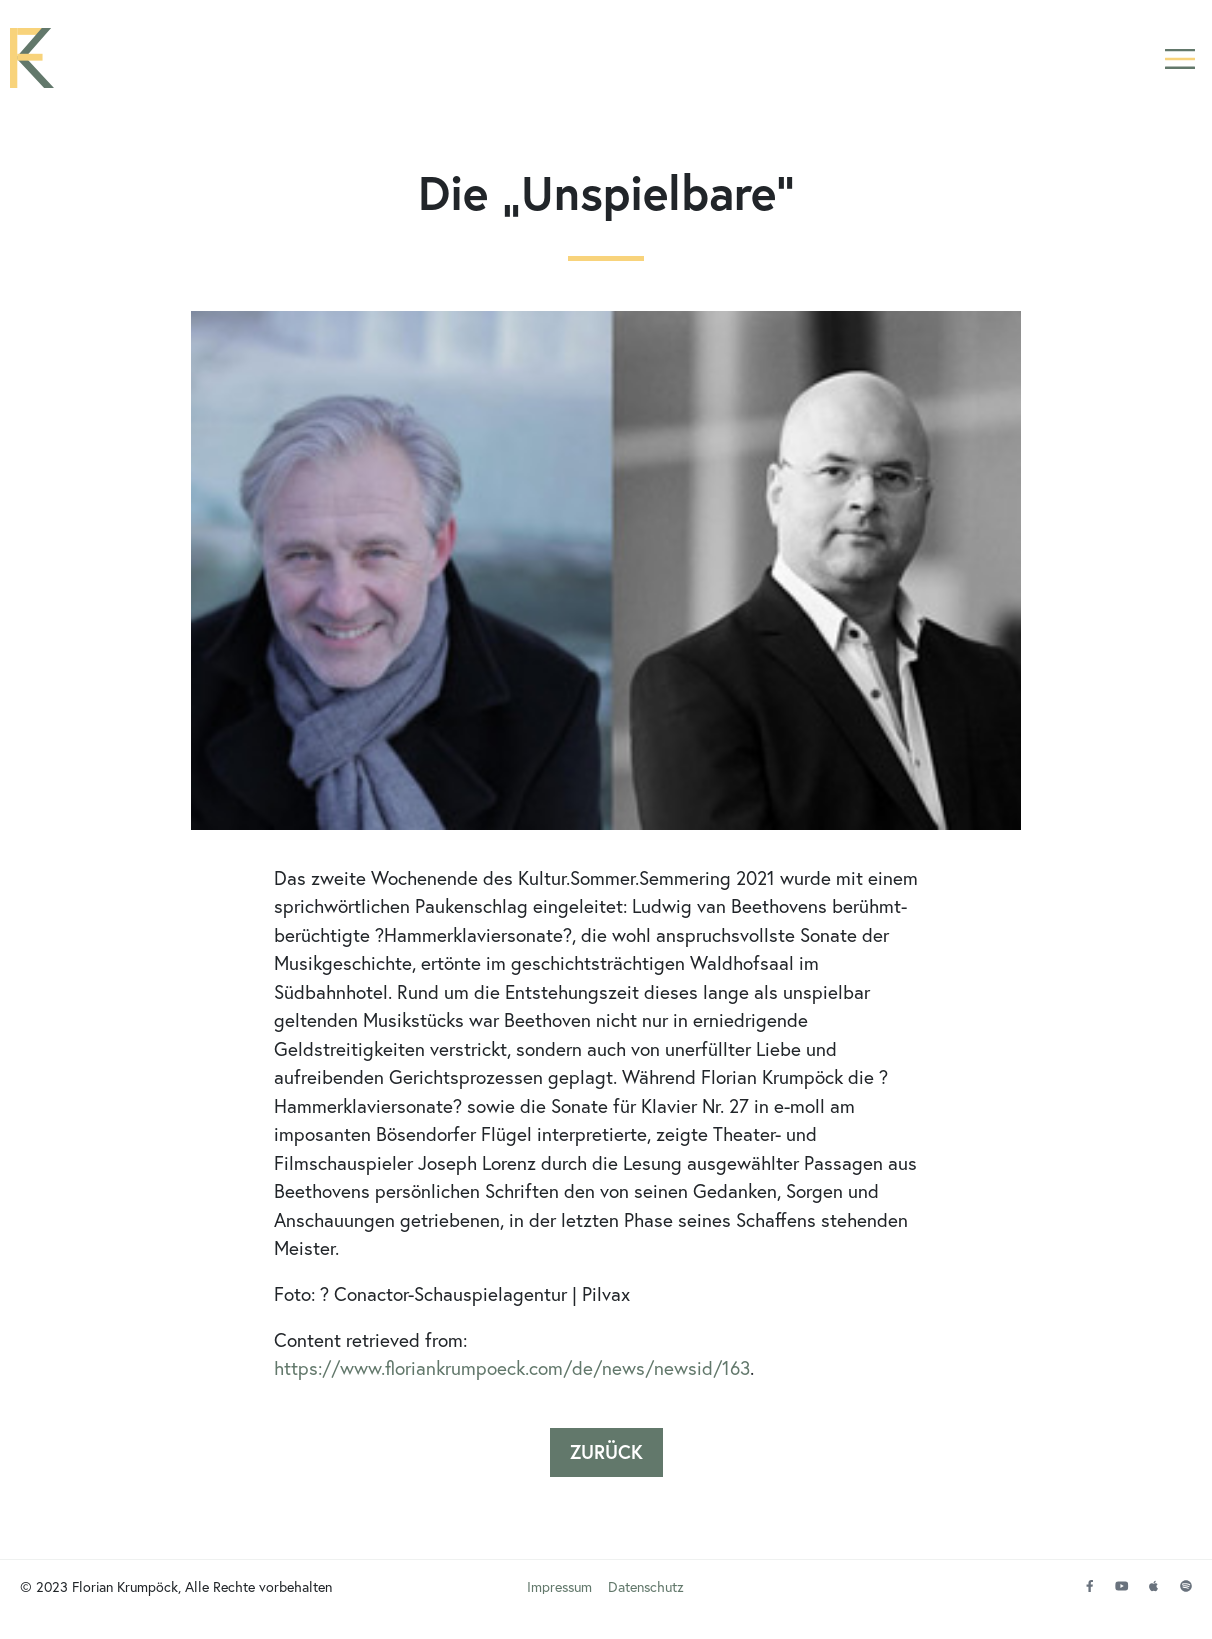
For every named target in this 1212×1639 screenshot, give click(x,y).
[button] (1179, 62)
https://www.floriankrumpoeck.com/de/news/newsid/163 (512, 1376)
